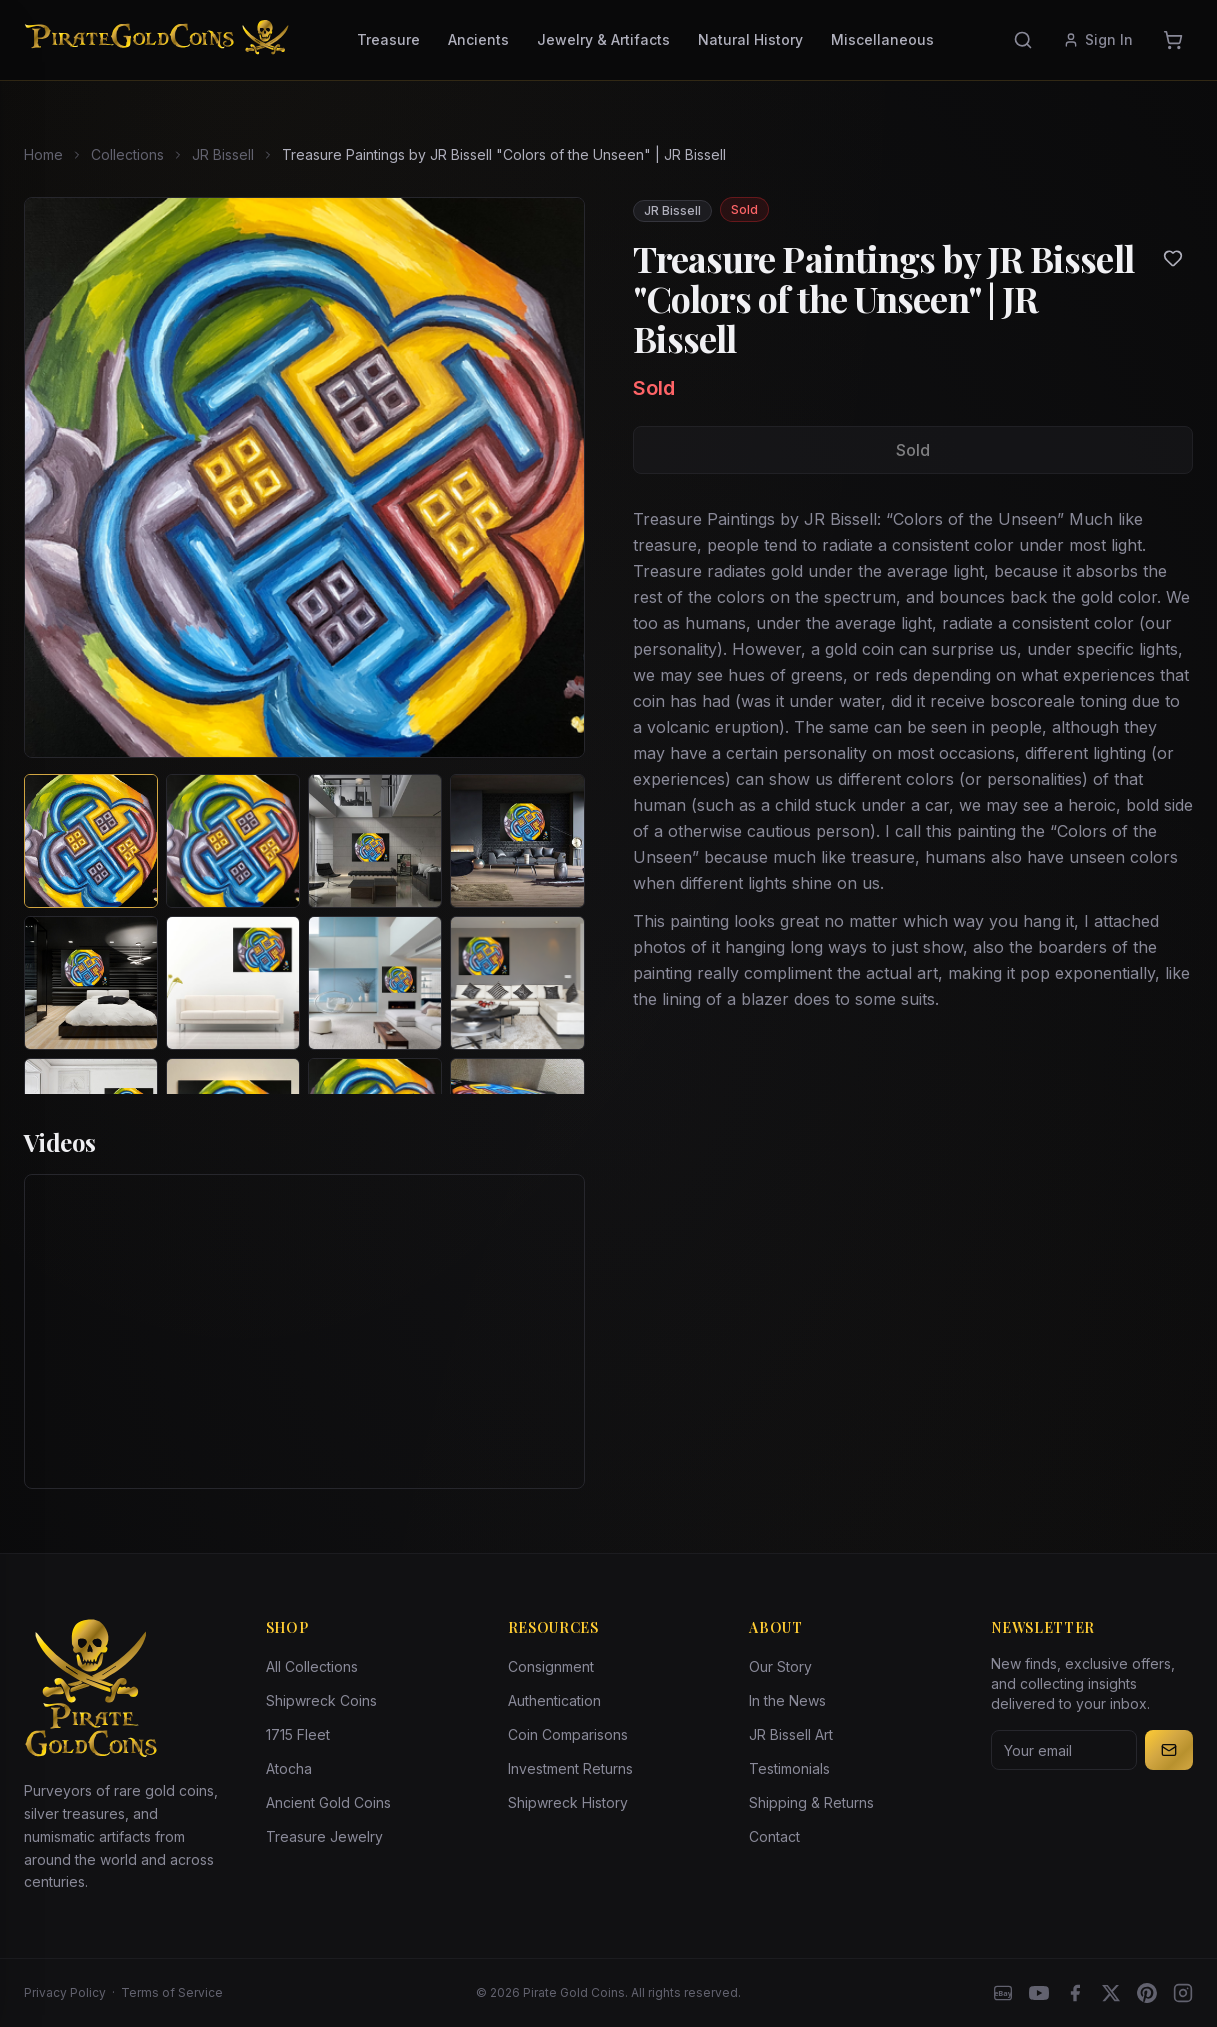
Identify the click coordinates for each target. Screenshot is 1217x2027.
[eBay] (1003, 1993)
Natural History (750, 39)
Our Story (780, 1666)
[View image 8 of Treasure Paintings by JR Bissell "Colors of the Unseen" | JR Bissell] (517, 983)
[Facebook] (1075, 1993)
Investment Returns (570, 1768)
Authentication (554, 1700)
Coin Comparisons (568, 1734)
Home (43, 154)
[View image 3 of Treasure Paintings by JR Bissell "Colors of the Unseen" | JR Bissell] (375, 841)
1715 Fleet (298, 1734)
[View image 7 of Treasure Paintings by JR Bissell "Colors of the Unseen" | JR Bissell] (375, 983)
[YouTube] (1039, 1993)
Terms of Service (172, 1992)
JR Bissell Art (791, 1734)
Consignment (551, 1666)
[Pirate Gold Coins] (156, 40)
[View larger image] (304, 477)
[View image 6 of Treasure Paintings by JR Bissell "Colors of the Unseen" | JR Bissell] (233, 983)
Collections (127, 154)
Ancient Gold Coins (328, 1802)
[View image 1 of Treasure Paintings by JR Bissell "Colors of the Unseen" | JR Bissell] (91, 841)
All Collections (312, 1666)
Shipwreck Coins (321, 1700)
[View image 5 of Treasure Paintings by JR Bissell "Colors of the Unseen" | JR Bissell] (91, 983)
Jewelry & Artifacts (603, 39)
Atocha (289, 1768)
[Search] (1023, 40)
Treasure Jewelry (324, 1836)
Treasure (388, 39)
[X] (1111, 1993)
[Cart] (1173, 40)
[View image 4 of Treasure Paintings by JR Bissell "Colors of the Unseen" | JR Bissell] (517, 841)
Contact (774, 1836)
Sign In (1098, 39)
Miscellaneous (882, 39)
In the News (787, 1700)
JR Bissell (223, 154)
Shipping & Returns (811, 1802)
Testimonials (789, 1768)
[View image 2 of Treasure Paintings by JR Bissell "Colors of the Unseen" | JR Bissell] (233, 841)
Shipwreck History (568, 1802)
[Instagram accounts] (1183, 1993)
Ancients (478, 39)
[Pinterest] (1147, 1993)
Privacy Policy (65, 1992)
